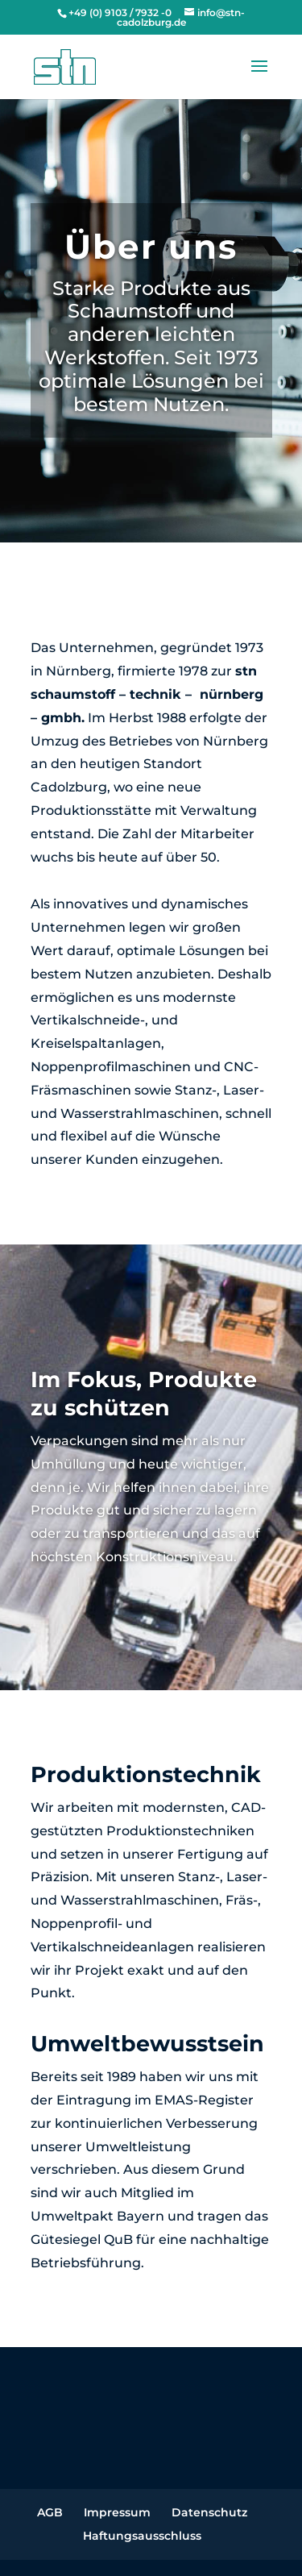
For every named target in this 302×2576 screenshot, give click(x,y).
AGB (50, 2512)
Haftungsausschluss (142, 2535)
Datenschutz (209, 2512)
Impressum (117, 2512)
